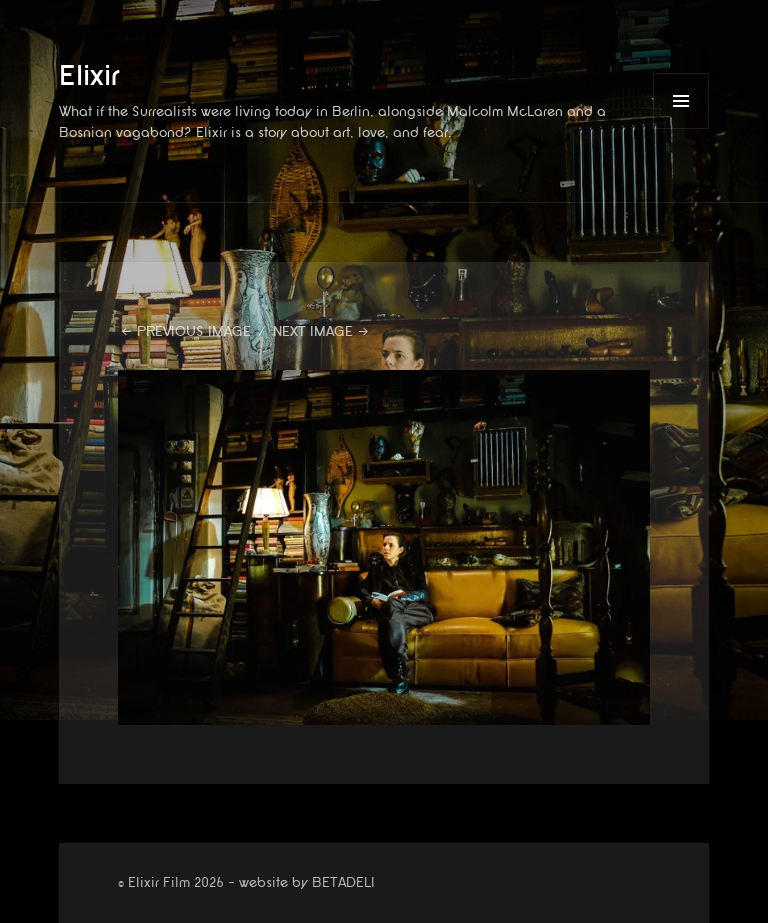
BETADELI (343, 882)
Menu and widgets (681, 128)
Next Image (313, 331)
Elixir (89, 76)
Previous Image (194, 331)
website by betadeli (15, 908)
